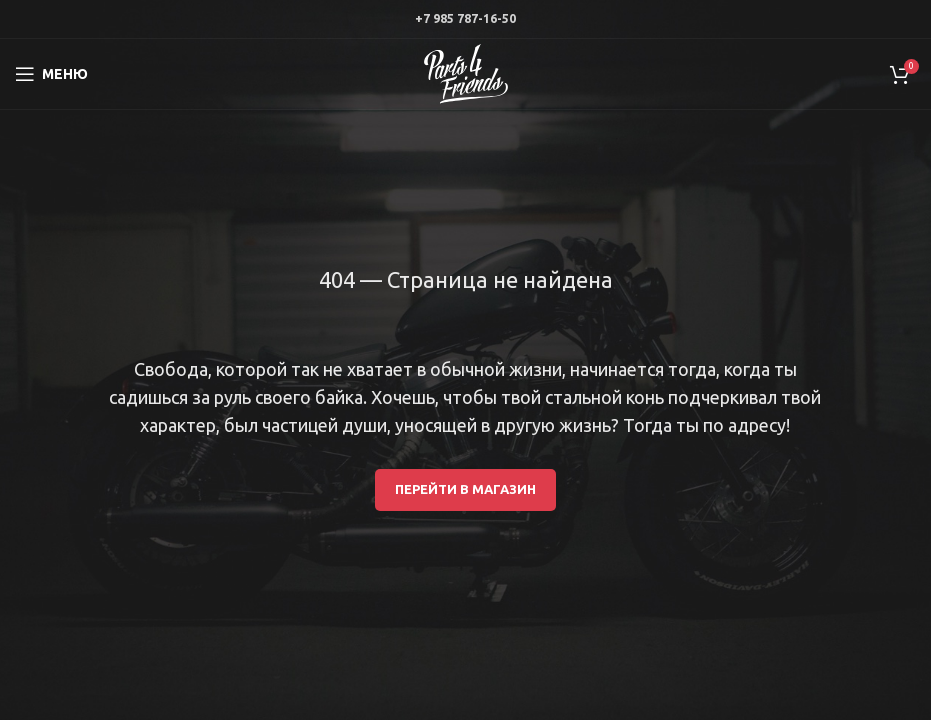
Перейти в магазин (465, 489)
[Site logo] (466, 73)
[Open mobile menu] (51, 74)
